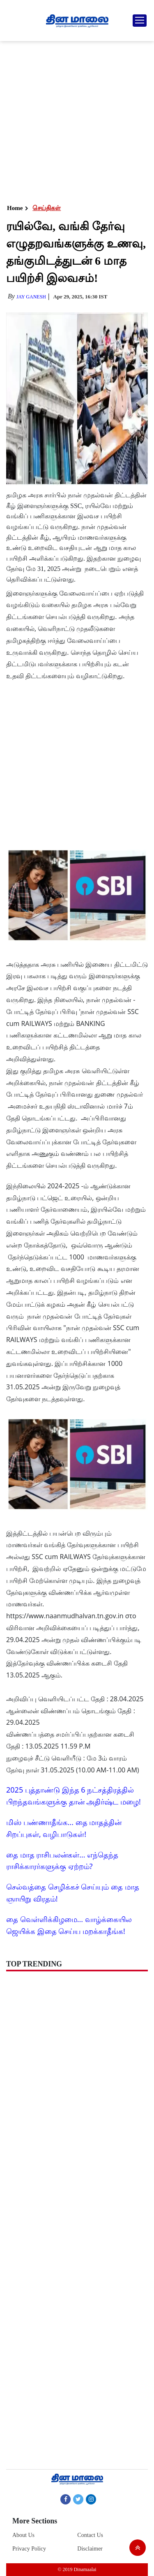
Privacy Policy (29, 2549)
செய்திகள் (46, 208)
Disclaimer (89, 2549)
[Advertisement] (77, 122)
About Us (23, 2535)
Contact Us (90, 2535)
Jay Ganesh (31, 297)
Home (15, 208)
